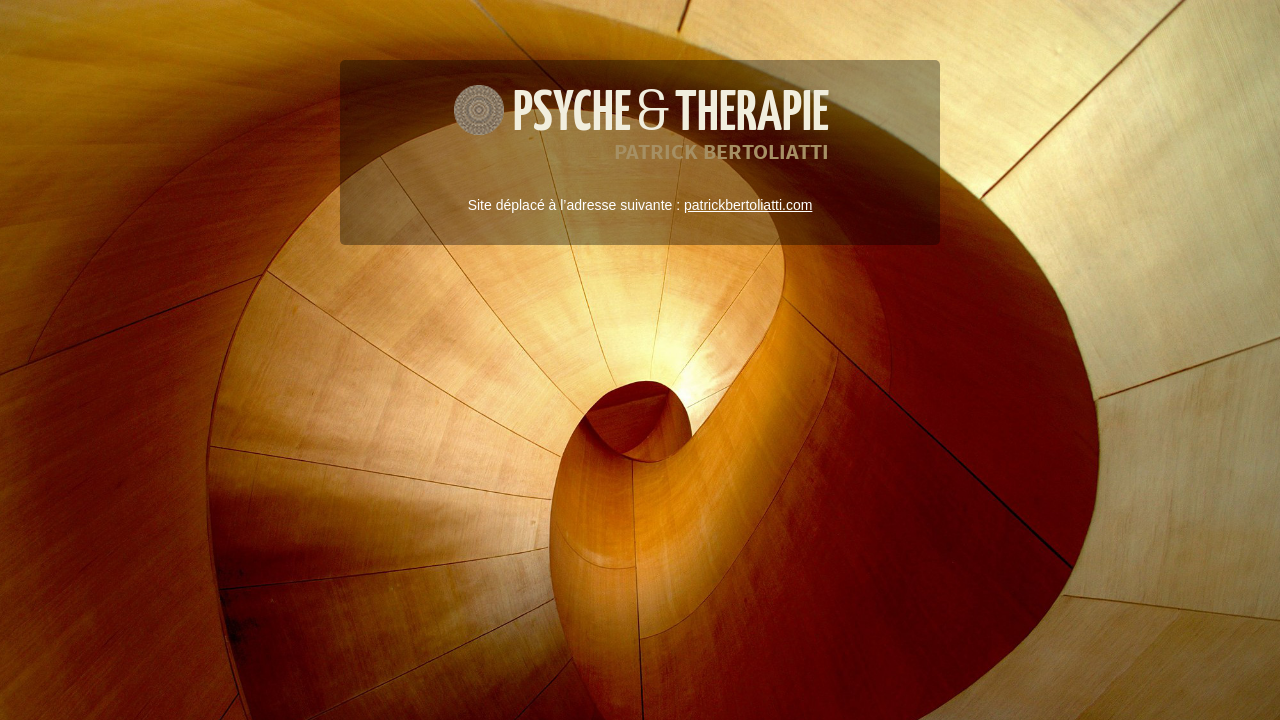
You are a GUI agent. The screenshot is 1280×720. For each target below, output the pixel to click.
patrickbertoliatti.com (748, 205)
